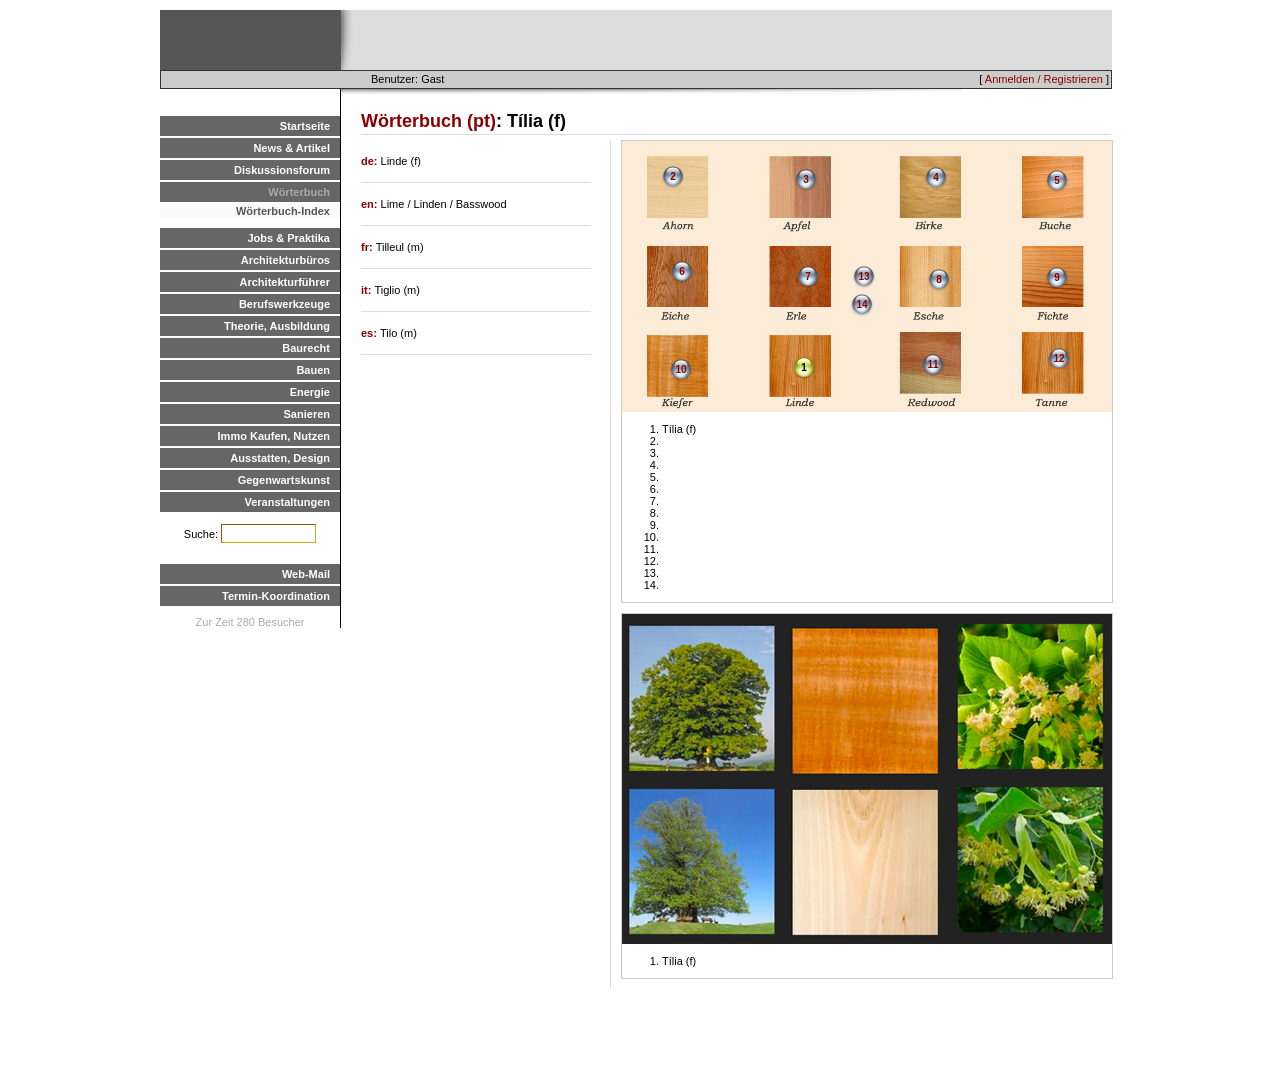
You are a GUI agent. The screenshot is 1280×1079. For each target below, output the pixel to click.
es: (370, 333)
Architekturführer (285, 282)
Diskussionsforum (282, 170)
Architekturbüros (285, 260)
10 (680, 369)
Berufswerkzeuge (284, 304)
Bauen (313, 370)
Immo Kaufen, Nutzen (274, 436)
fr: (368, 247)
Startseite (305, 126)
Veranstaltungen (287, 502)
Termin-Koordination (276, 596)
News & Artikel (291, 148)
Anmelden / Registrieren (1044, 79)
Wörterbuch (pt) (428, 121)
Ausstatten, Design (280, 458)
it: (367, 290)
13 (863, 276)
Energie (310, 392)
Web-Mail (306, 574)
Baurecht (306, 348)
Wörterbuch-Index (283, 211)
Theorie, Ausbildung (277, 326)
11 (932, 364)
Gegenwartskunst (284, 480)
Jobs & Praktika (288, 238)
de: (371, 161)
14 (861, 304)
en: (371, 204)
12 (1058, 358)
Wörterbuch (299, 192)
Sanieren (307, 414)
